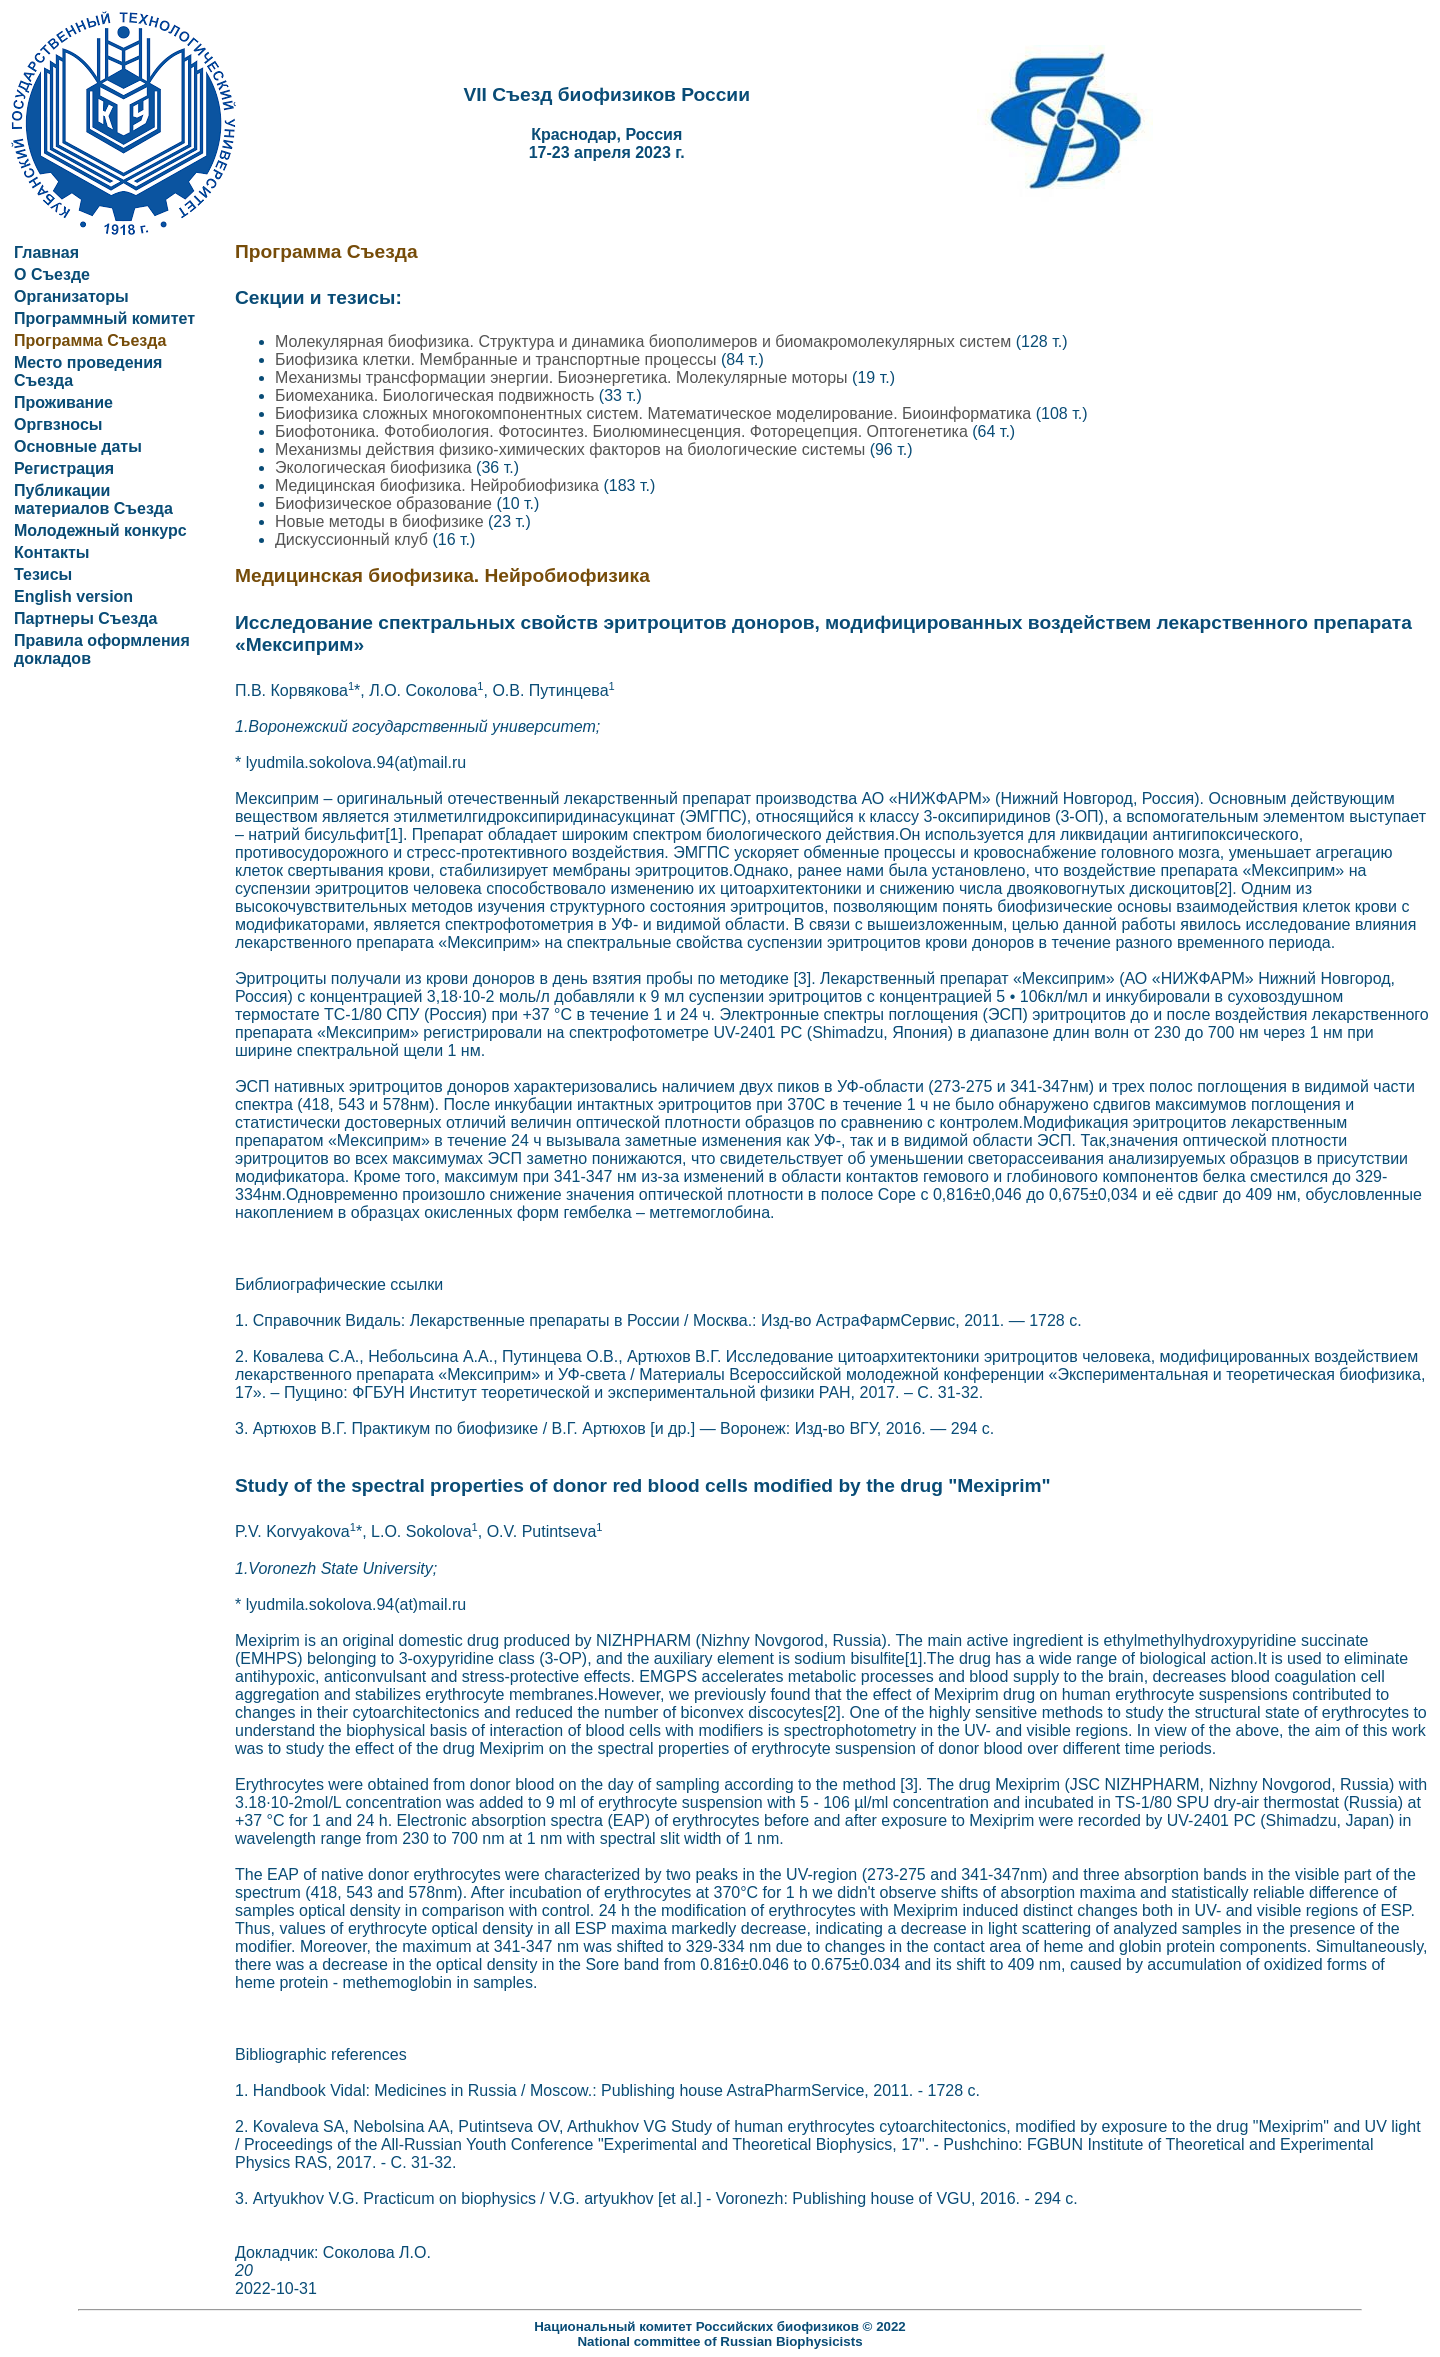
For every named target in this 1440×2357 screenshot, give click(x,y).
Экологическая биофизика (375, 467)
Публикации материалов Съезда (93, 499)
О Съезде (52, 274)
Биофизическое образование (385, 503)
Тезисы (43, 574)
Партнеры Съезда (85, 618)
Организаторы (71, 296)
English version (73, 596)
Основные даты (78, 446)
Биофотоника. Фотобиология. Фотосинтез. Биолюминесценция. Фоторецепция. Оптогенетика (623, 431)
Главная (46, 252)
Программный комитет (104, 318)
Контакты (51, 552)
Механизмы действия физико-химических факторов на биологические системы (572, 449)
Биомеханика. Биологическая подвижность (437, 395)
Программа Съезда (90, 340)
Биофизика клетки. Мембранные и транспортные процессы (498, 359)
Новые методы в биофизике (381, 521)
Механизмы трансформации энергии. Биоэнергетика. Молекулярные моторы (563, 377)
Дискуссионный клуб (353, 539)
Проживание (63, 402)
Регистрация (64, 468)
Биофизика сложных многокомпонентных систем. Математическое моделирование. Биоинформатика (655, 413)
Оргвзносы (58, 424)
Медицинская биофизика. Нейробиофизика (439, 485)
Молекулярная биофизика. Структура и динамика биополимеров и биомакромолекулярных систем (645, 341)
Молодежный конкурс (100, 530)
